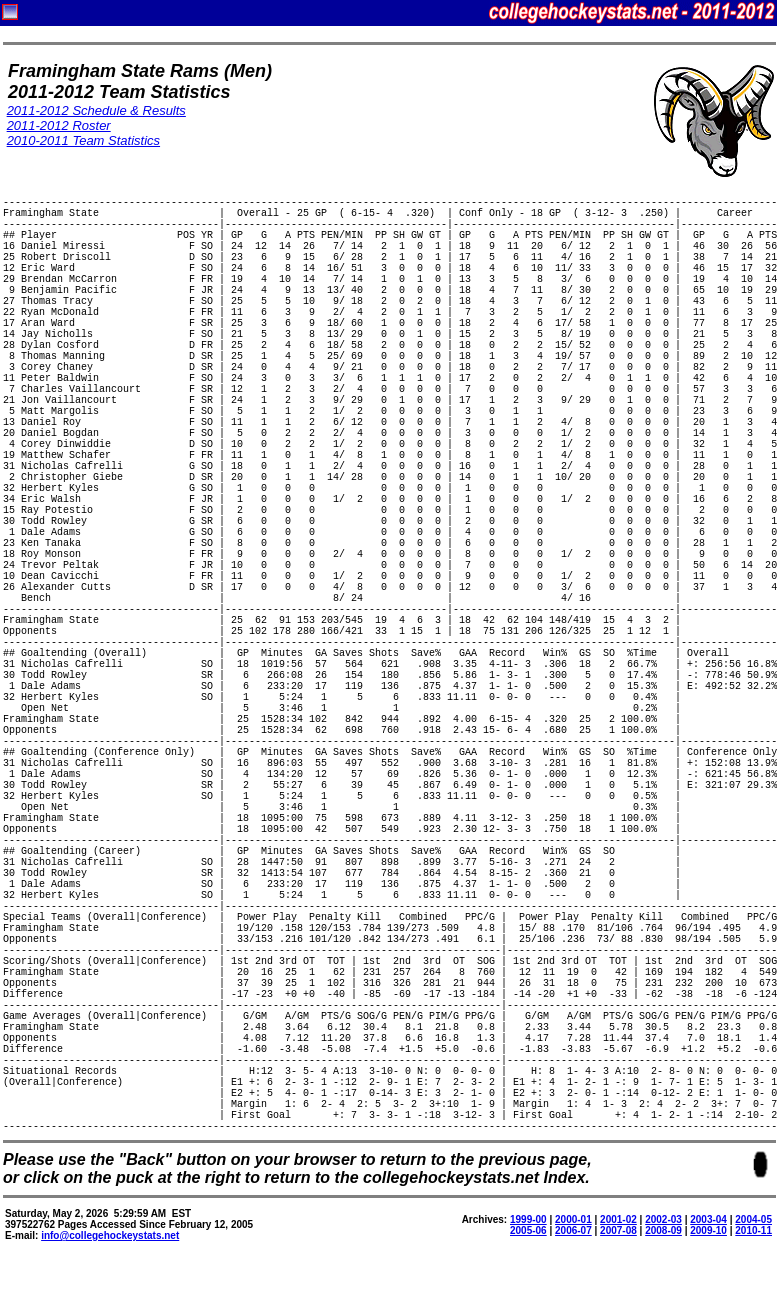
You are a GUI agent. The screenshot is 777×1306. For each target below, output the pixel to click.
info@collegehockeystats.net (110, 1235)
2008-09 (663, 1230)
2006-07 (573, 1230)
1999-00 (528, 1219)
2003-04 (708, 1219)
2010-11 (753, 1230)
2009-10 (708, 1230)
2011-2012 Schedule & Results (96, 110)
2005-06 (528, 1230)
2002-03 (663, 1219)
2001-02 (618, 1219)
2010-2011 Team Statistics (83, 140)
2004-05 (753, 1219)
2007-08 (618, 1230)
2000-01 (573, 1219)
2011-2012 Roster (59, 125)
